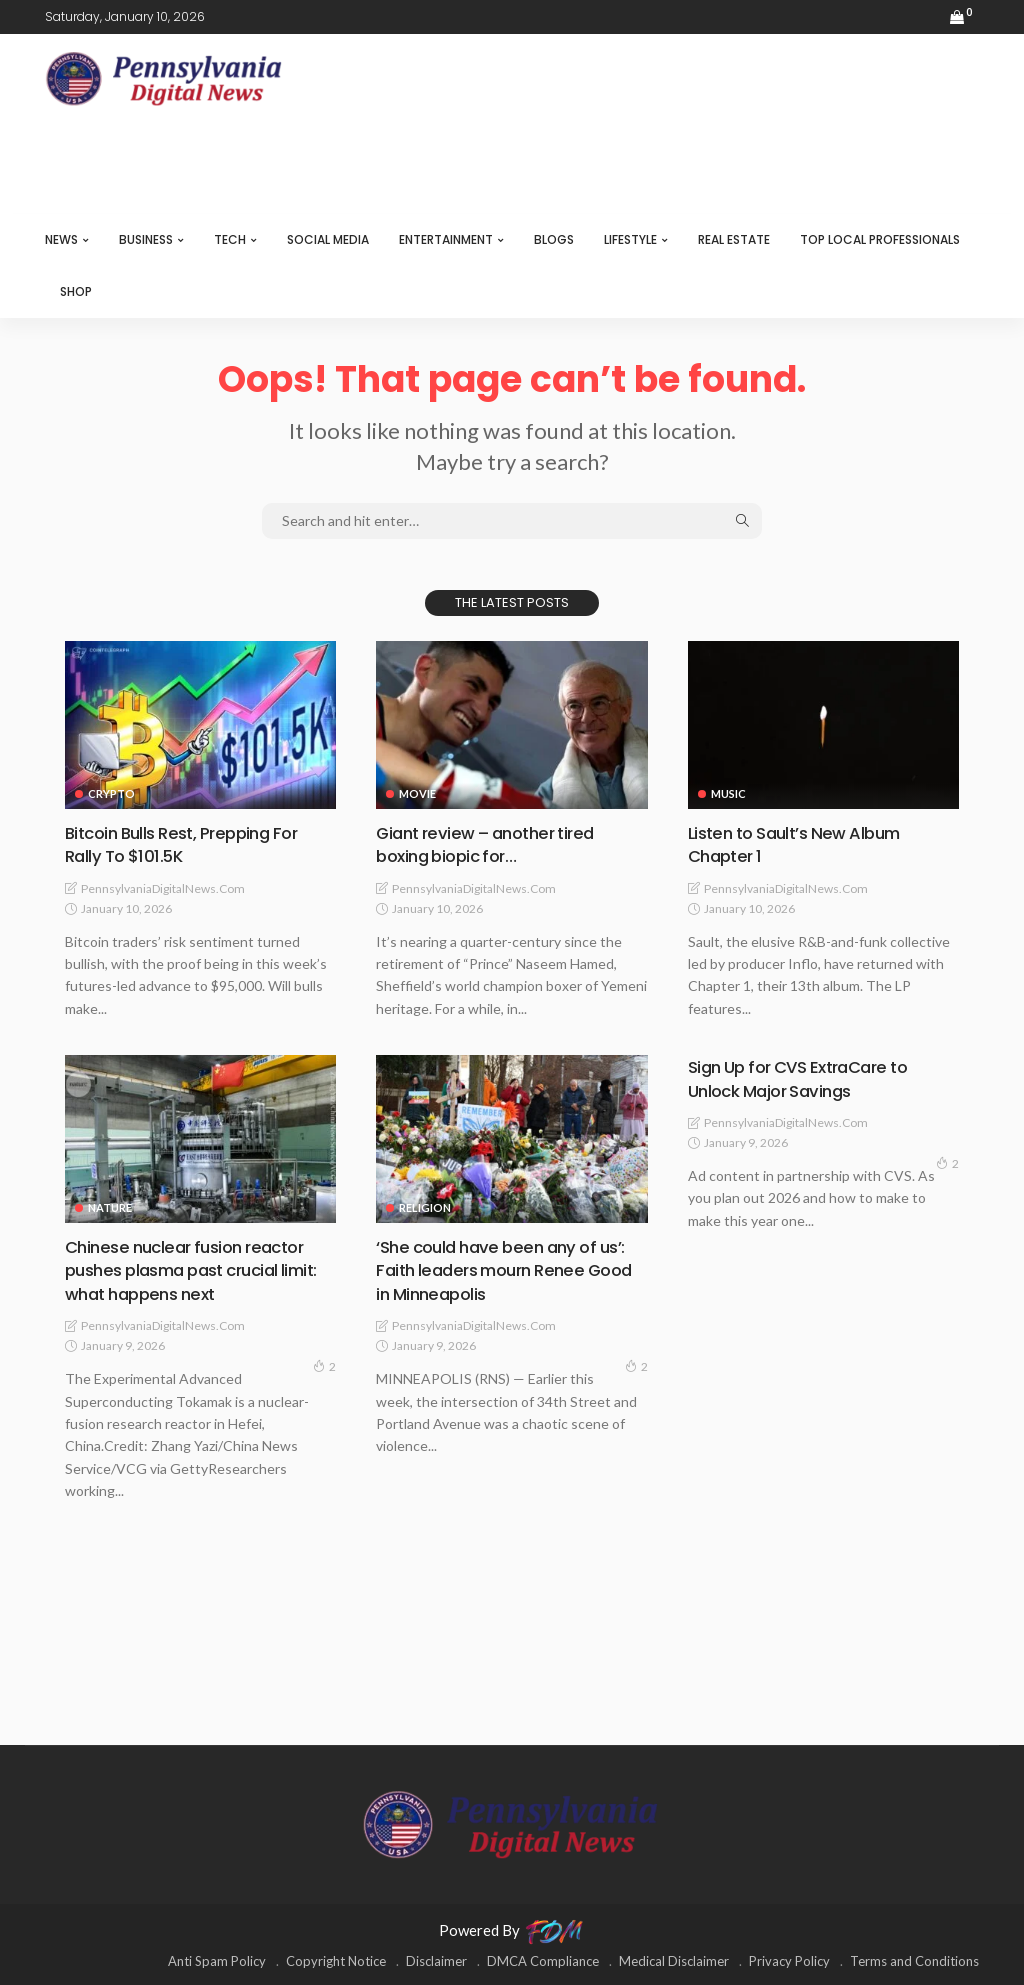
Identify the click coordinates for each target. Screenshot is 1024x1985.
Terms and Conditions (914, 1960)
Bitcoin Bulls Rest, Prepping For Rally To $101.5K (190, 844)
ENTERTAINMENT (446, 239)
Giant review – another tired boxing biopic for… (494, 844)
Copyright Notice (336, 1960)
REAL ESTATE (734, 239)
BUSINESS (146, 239)
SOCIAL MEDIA (328, 239)
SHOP (76, 291)
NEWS (61, 239)
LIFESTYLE (630, 239)
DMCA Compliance (543, 1960)
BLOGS (554, 239)
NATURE (110, 1207)
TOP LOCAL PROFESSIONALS (880, 239)
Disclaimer (436, 1960)
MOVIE (417, 793)
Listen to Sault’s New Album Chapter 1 (802, 844)
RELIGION (425, 1207)
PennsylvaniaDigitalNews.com (163, 887)
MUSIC (728, 793)
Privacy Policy (789, 1960)
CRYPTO (111, 793)
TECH (230, 239)
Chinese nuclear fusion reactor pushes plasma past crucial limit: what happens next (192, 1270)
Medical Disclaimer (674, 1960)
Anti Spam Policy (217, 1960)
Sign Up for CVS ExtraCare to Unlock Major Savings (807, 1078)
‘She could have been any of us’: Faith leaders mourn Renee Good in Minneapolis (508, 1270)
